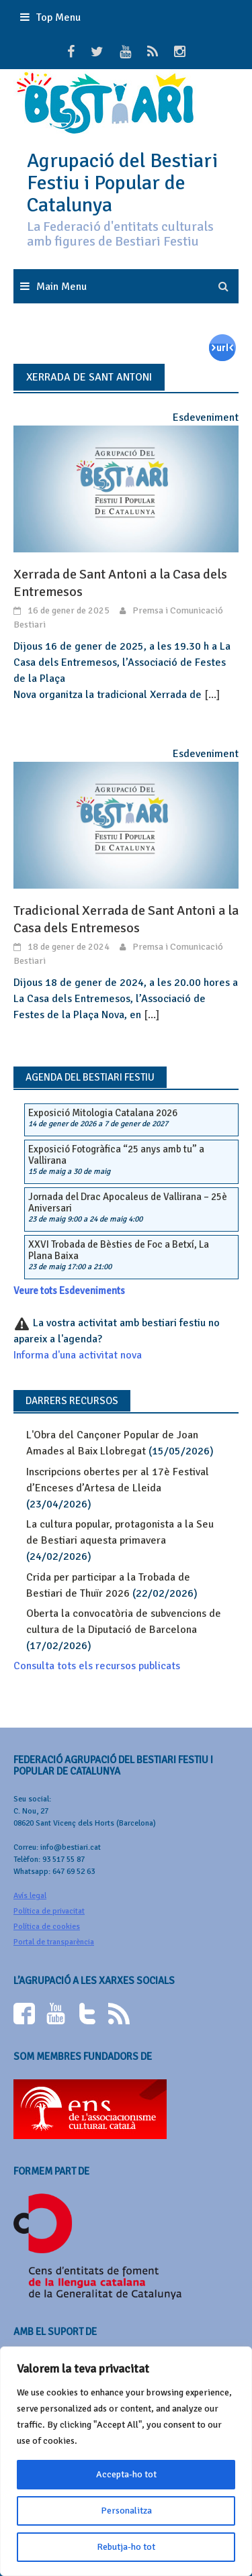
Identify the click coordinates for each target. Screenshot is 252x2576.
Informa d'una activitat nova (77, 1355)
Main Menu (61, 286)
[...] (212, 694)
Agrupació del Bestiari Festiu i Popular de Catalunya (122, 182)
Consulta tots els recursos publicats (96, 1666)
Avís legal (29, 1896)
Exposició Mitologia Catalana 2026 (102, 1113)
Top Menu (58, 17)
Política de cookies (46, 1927)
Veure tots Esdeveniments (69, 1291)
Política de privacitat (49, 1911)
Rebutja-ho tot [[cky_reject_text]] (126, 2547)
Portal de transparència (53, 1942)
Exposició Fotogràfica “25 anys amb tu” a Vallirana (116, 1155)
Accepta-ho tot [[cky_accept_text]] (126, 2474)
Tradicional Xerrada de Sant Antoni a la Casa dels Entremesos (126, 919)
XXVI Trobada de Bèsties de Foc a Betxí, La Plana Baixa (118, 1250)
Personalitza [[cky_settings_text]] (126, 2510)
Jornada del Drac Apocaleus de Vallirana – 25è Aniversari (127, 1202)
